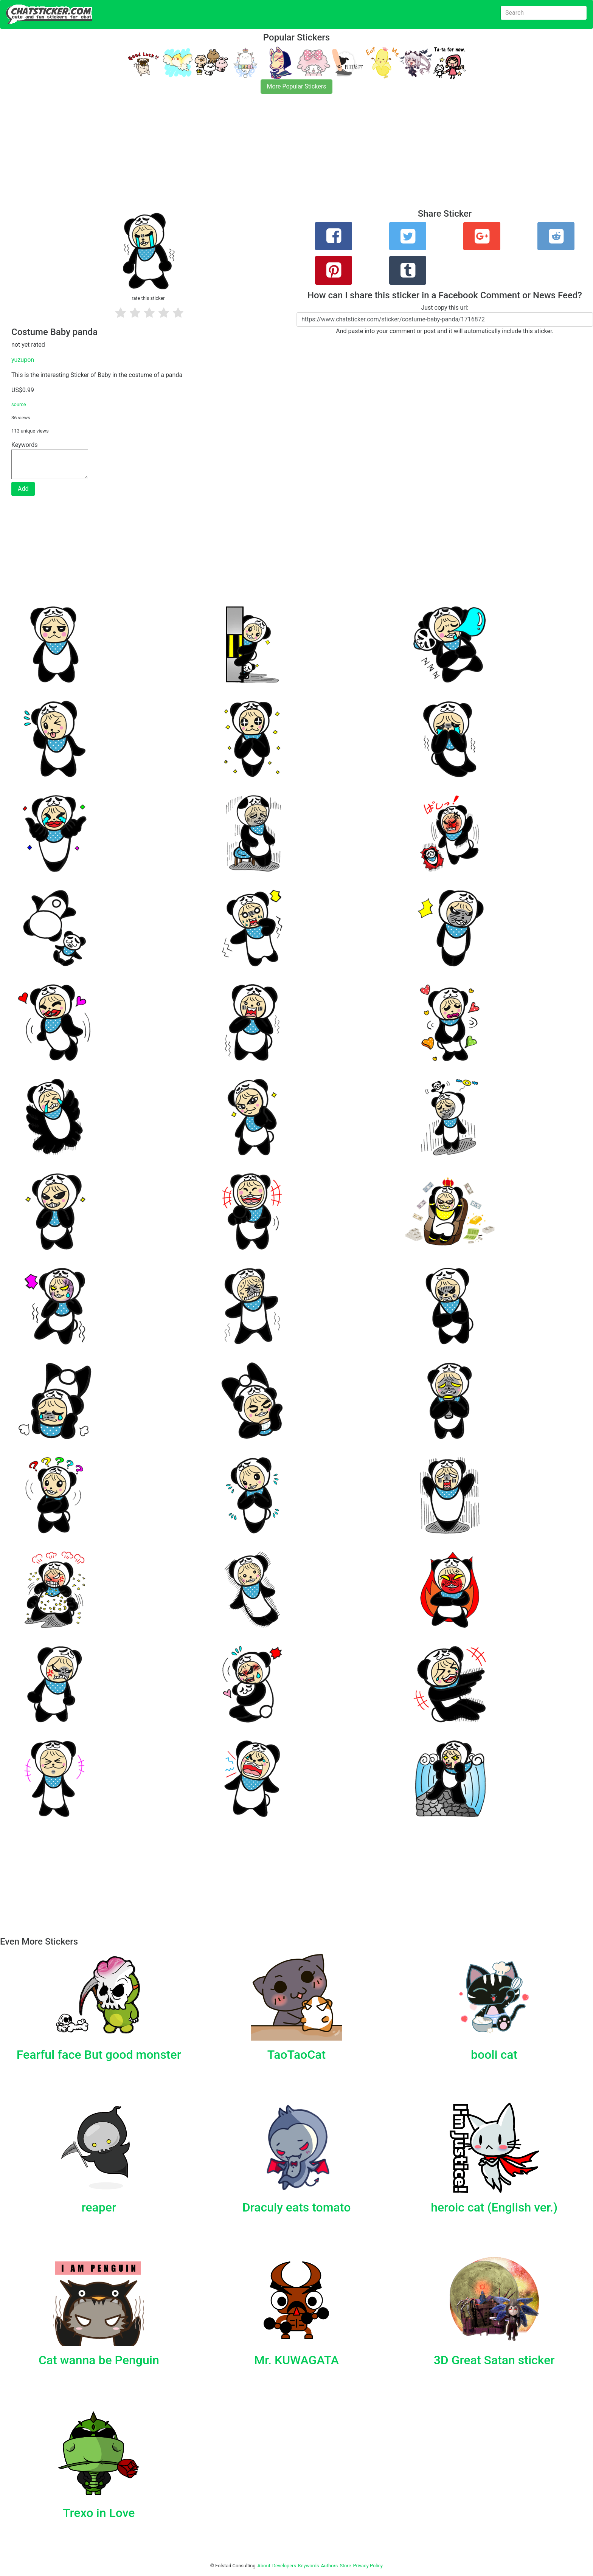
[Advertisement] (227, 156)
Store (345, 2565)
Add (23, 488)
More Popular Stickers (296, 86)
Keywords (308, 2565)
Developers (284, 2565)
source (18, 404)
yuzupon (22, 359)
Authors (329, 2565)
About (264, 2565)
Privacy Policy (368, 2565)
